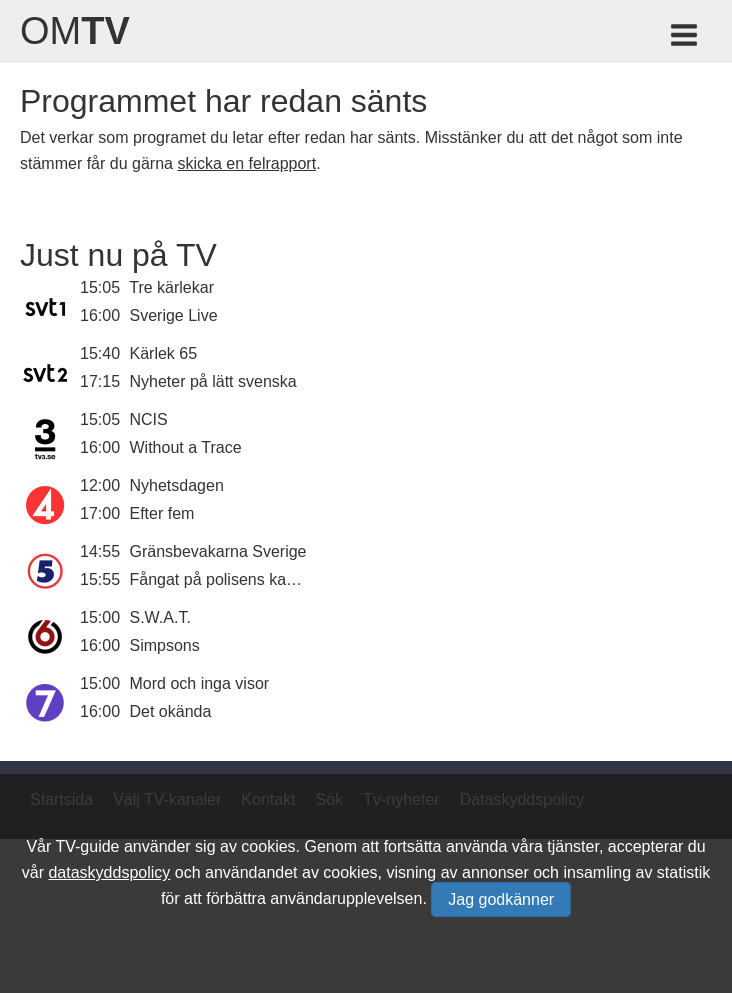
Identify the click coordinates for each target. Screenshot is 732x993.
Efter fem (162, 513)
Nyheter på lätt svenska (213, 381)
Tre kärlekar (171, 287)
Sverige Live (174, 315)
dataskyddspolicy (109, 872)
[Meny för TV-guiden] (685, 38)
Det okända (171, 711)
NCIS (149, 419)
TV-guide (87, 846)
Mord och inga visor (200, 683)
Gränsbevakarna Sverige (218, 551)
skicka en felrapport (246, 163)
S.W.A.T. (160, 617)
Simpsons (165, 645)
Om (75, 31)
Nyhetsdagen (177, 485)
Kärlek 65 (164, 353)
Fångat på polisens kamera (226, 579)
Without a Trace (186, 447)
